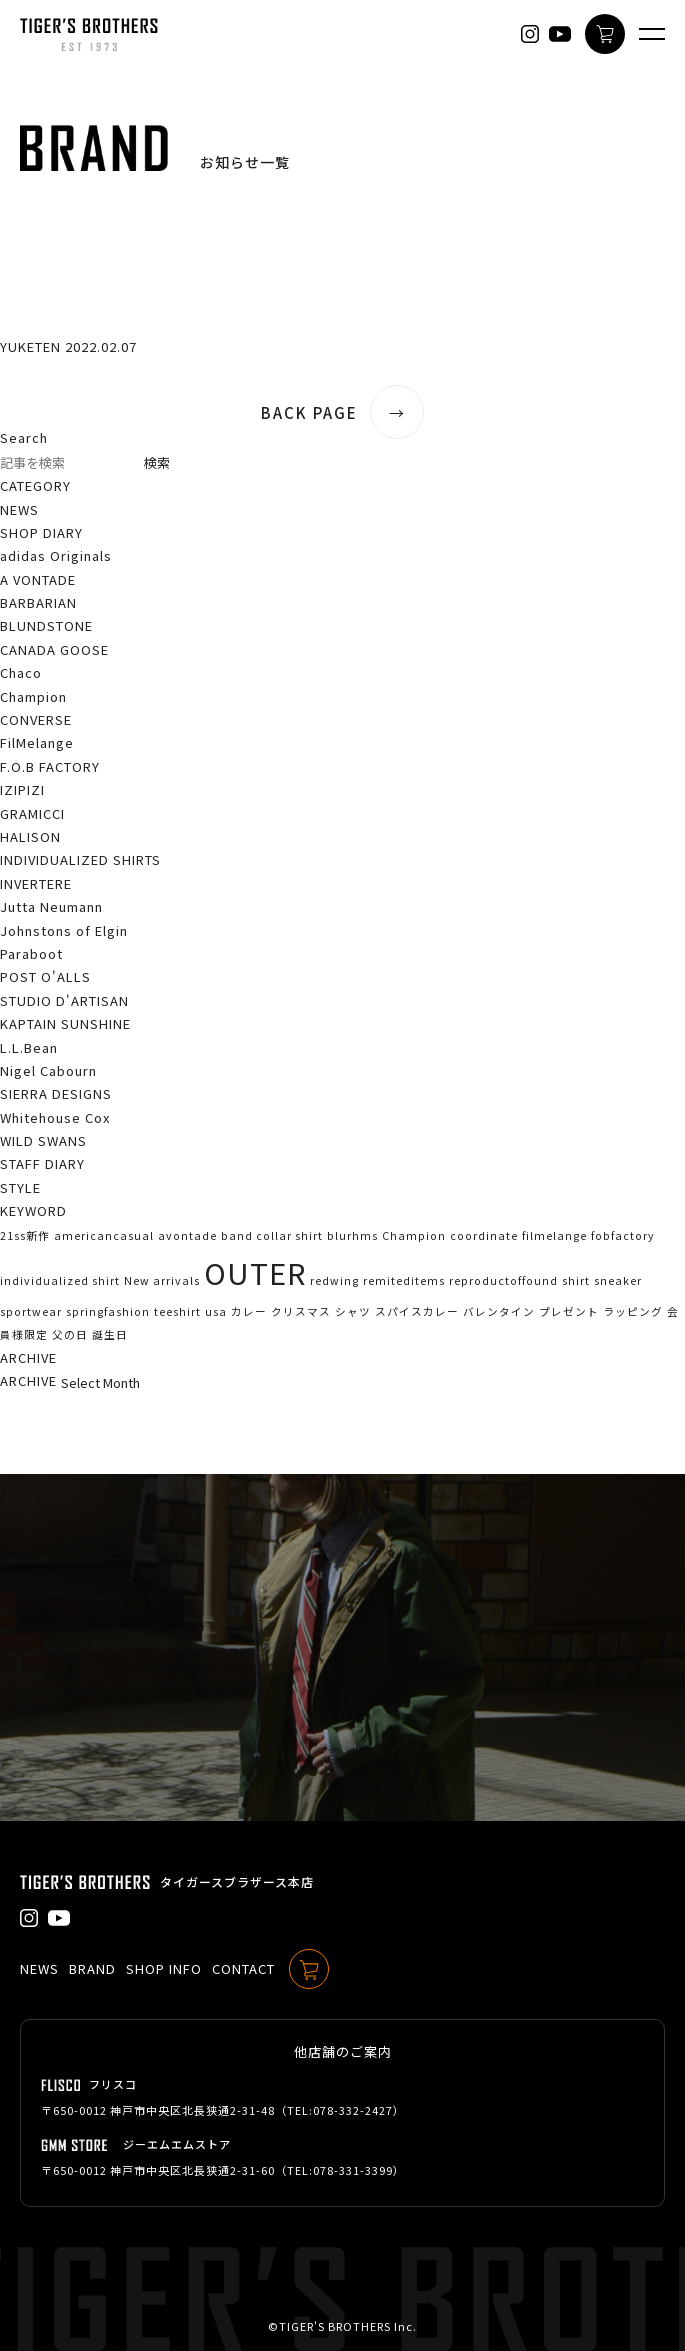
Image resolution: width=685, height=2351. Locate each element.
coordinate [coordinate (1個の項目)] (484, 1235)
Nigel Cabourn (48, 1070)
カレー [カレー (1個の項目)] (249, 1311)
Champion (33, 696)
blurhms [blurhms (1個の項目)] (352, 1235)
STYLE (20, 1187)
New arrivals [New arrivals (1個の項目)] (162, 1280)
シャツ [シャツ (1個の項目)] (353, 1311)
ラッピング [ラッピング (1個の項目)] (633, 1311)
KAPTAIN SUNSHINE (65, 1023)
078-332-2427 (353, 2110)
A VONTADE (38, 579)
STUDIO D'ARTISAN (64, 1000)
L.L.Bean (29, 1047)
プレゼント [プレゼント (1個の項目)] (569, 1311)
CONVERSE (36, 719)
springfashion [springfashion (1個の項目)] (108, 1311)
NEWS (19, 509)
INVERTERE (36, 883)
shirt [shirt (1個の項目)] (576, 1280)
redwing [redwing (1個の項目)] (334, 1280)
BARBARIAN (38, 602)
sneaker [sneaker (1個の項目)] (618, 1280)
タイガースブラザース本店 (237, 1881)
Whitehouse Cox (55, 1117)
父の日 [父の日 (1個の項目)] (70, 1334)
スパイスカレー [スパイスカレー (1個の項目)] (417, 1311)
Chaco (21, 672)
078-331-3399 (353, 2170)
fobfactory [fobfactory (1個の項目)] (623, 1235)
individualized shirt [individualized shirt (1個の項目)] (60, 1280)
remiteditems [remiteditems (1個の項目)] (404, 1280)
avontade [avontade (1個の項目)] (187, 1235)
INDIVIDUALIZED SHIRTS (80, 859)
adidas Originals (56, 555)
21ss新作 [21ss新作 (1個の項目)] (25, 1235)
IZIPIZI (22, 789)
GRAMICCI (32, 813)
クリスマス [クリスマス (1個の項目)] (301, 1311)
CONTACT (243, 1968)
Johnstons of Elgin (64, 930)
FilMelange (37, 742)
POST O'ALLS (45, 976)
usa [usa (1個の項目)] (216, 1311)
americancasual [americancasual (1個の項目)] (104, 1235)
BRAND (92, 1968)
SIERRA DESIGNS (56, 1093)
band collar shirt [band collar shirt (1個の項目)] (272, 1235)
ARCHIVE (28, 1380)
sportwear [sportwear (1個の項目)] (31, 1311)
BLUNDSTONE (46, 625)
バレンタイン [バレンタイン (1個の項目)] (499, 1311)
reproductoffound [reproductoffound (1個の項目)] (503, 1280)
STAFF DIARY (42, 1163)
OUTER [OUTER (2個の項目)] (255, 1272)
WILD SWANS (43, 1140)
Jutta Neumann (51, 906)
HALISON (30, 836)
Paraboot (31, 953)
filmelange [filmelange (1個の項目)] (554, 1235)
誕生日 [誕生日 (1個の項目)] (110, 1334)
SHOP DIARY (41, 532)
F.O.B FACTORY (50, 766)
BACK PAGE (342, 412)
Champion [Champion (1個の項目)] (414, 1235)
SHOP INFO (164, 1968)
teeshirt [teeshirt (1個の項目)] (177, 1311)
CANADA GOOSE (54, 649)
